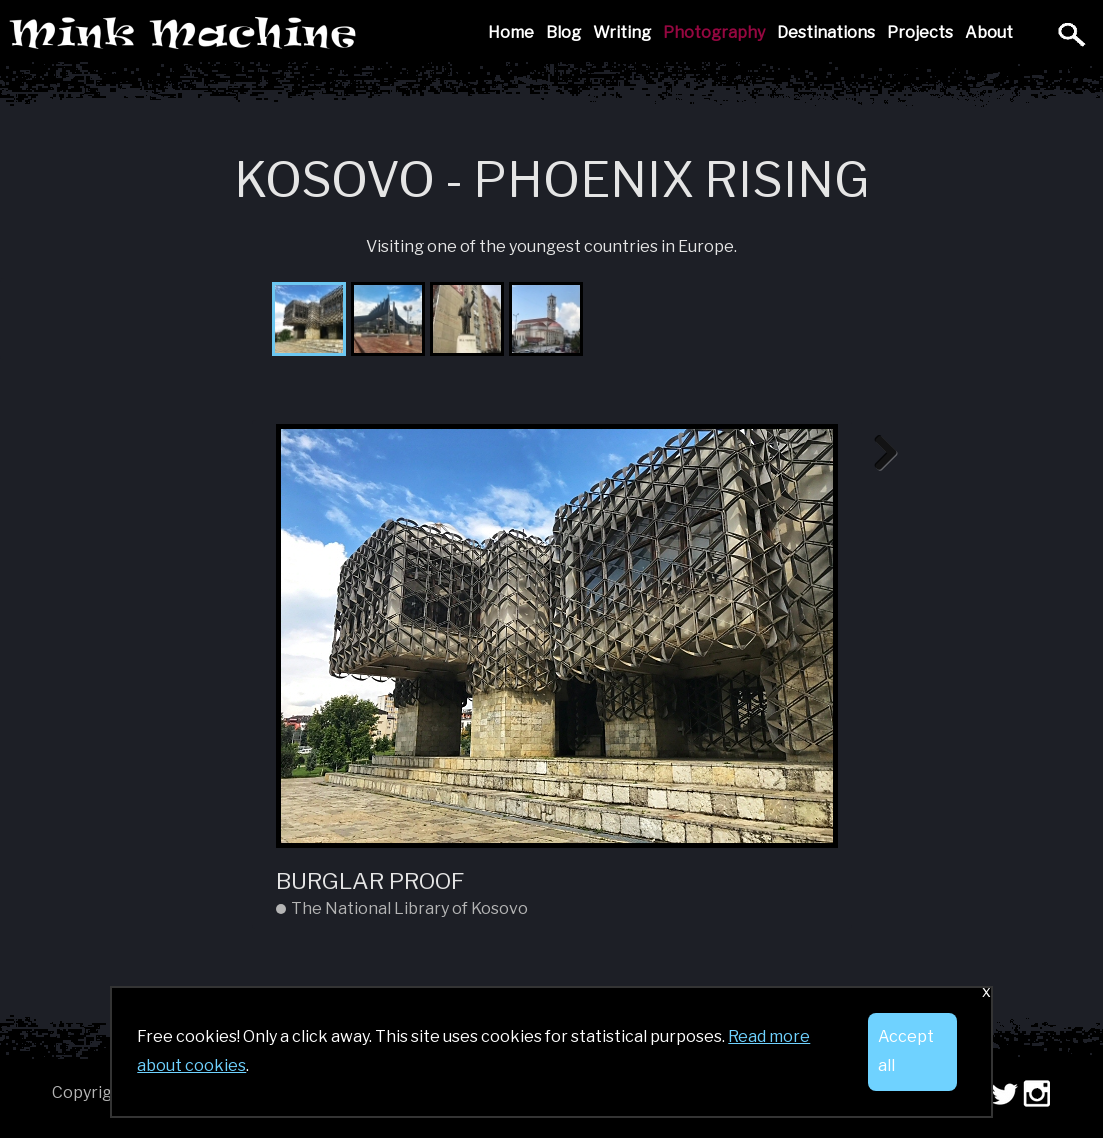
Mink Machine (324, 35)
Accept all (906, 1051)
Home (511, 32)
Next (878, 454)
